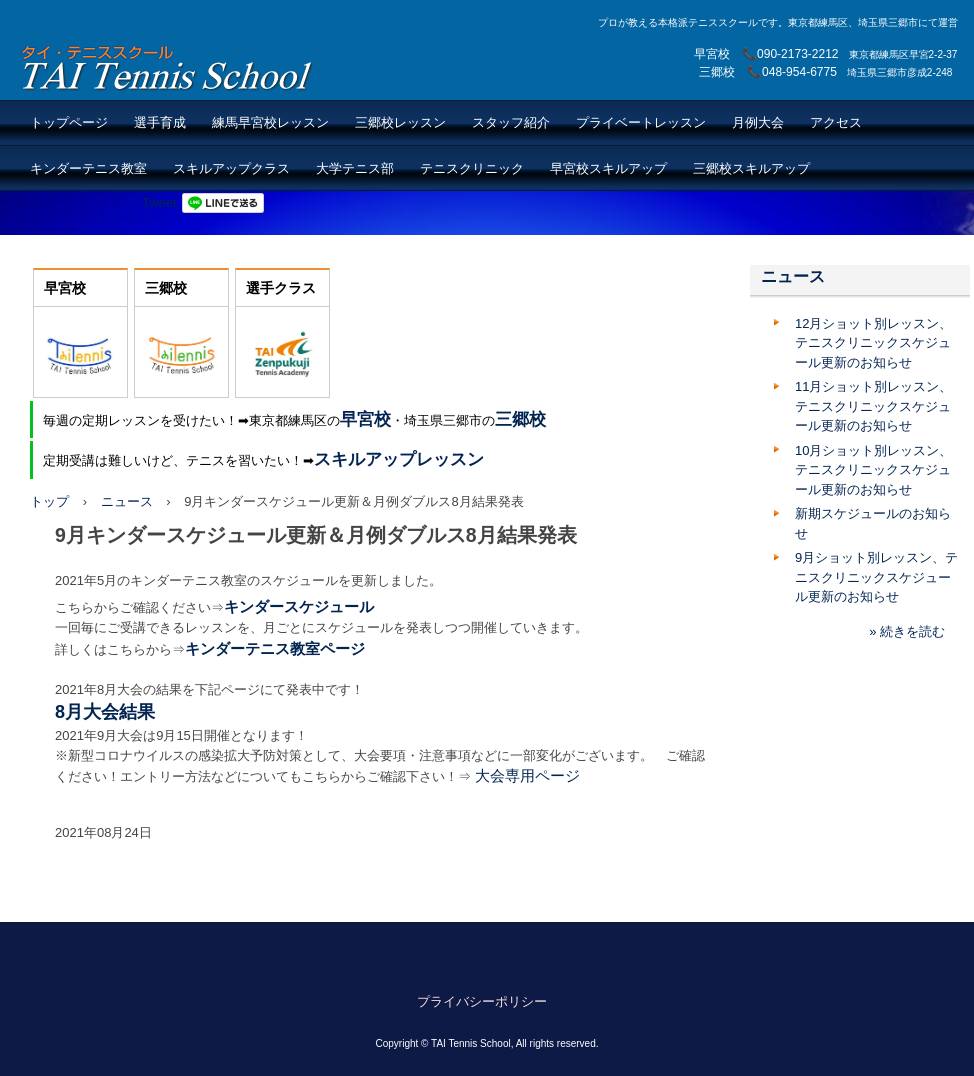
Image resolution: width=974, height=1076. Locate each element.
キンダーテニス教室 (88, 168)
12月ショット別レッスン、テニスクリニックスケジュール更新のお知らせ (873, 343)
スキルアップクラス (231, 168)
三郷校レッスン (400, 122)
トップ (49, 501)
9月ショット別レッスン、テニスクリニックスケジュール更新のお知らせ (876, 577)
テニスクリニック (472, 168)
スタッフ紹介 (511, 122)
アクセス (836, 122)
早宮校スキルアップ (608, 168)
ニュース (127, 501)
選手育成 (160, 122)
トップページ (69, 122)
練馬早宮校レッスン (270, 122)
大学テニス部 (355, 168)
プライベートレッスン (641, 122)
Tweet (159, 202)
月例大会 (758, 122)
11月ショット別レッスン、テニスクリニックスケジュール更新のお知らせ (873, 406)
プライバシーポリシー (482, 1001)
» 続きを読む (907, 631)
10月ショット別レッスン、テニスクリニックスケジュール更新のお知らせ (873, 470)
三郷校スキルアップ (751, 168)
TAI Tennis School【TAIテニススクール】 (168, 67)
